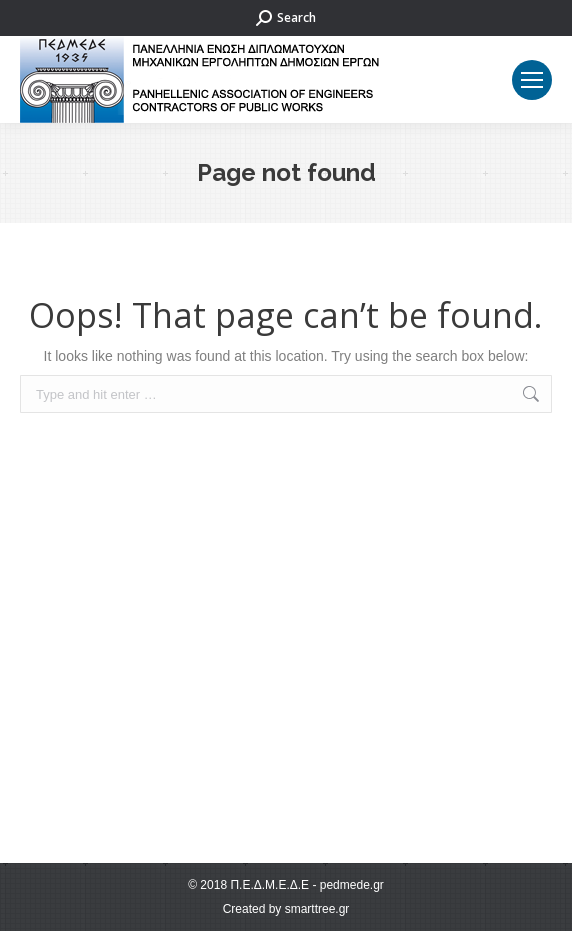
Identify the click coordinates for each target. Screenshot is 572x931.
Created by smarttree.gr (286, 909)
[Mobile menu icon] (532, 80)
